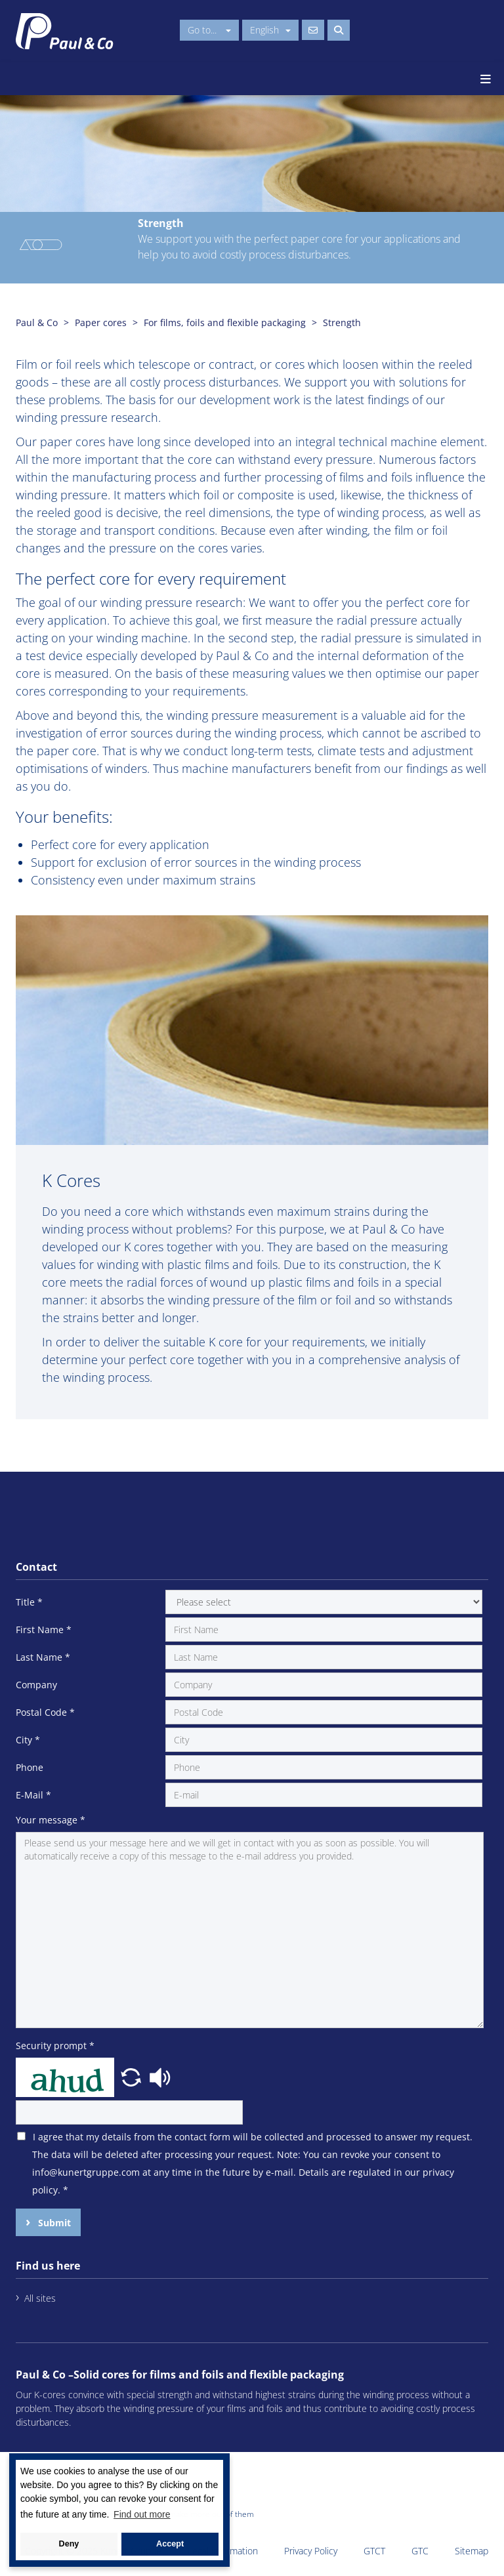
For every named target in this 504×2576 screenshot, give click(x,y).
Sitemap (471, 2551)
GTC (420, 2551)
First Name (44, 1629)
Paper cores (101, 322)
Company (36, 1684)
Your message (50, 1820)
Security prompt (55, 2045)
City (28, 1740)
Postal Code (45, 1712)
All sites (40, 2298)
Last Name (43, 1657)
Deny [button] (69, 2543)
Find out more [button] (142, 2514)
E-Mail (33, 1795)
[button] (132, 2076)
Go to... (209, 30)
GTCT (374, 2551)
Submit (53, 2222)
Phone (29, 1767)
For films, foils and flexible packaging (225, 322)
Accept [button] (170, 2543)
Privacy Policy (310, 2551)
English (270, 30)
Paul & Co (37, 322)
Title (29, 1602)
